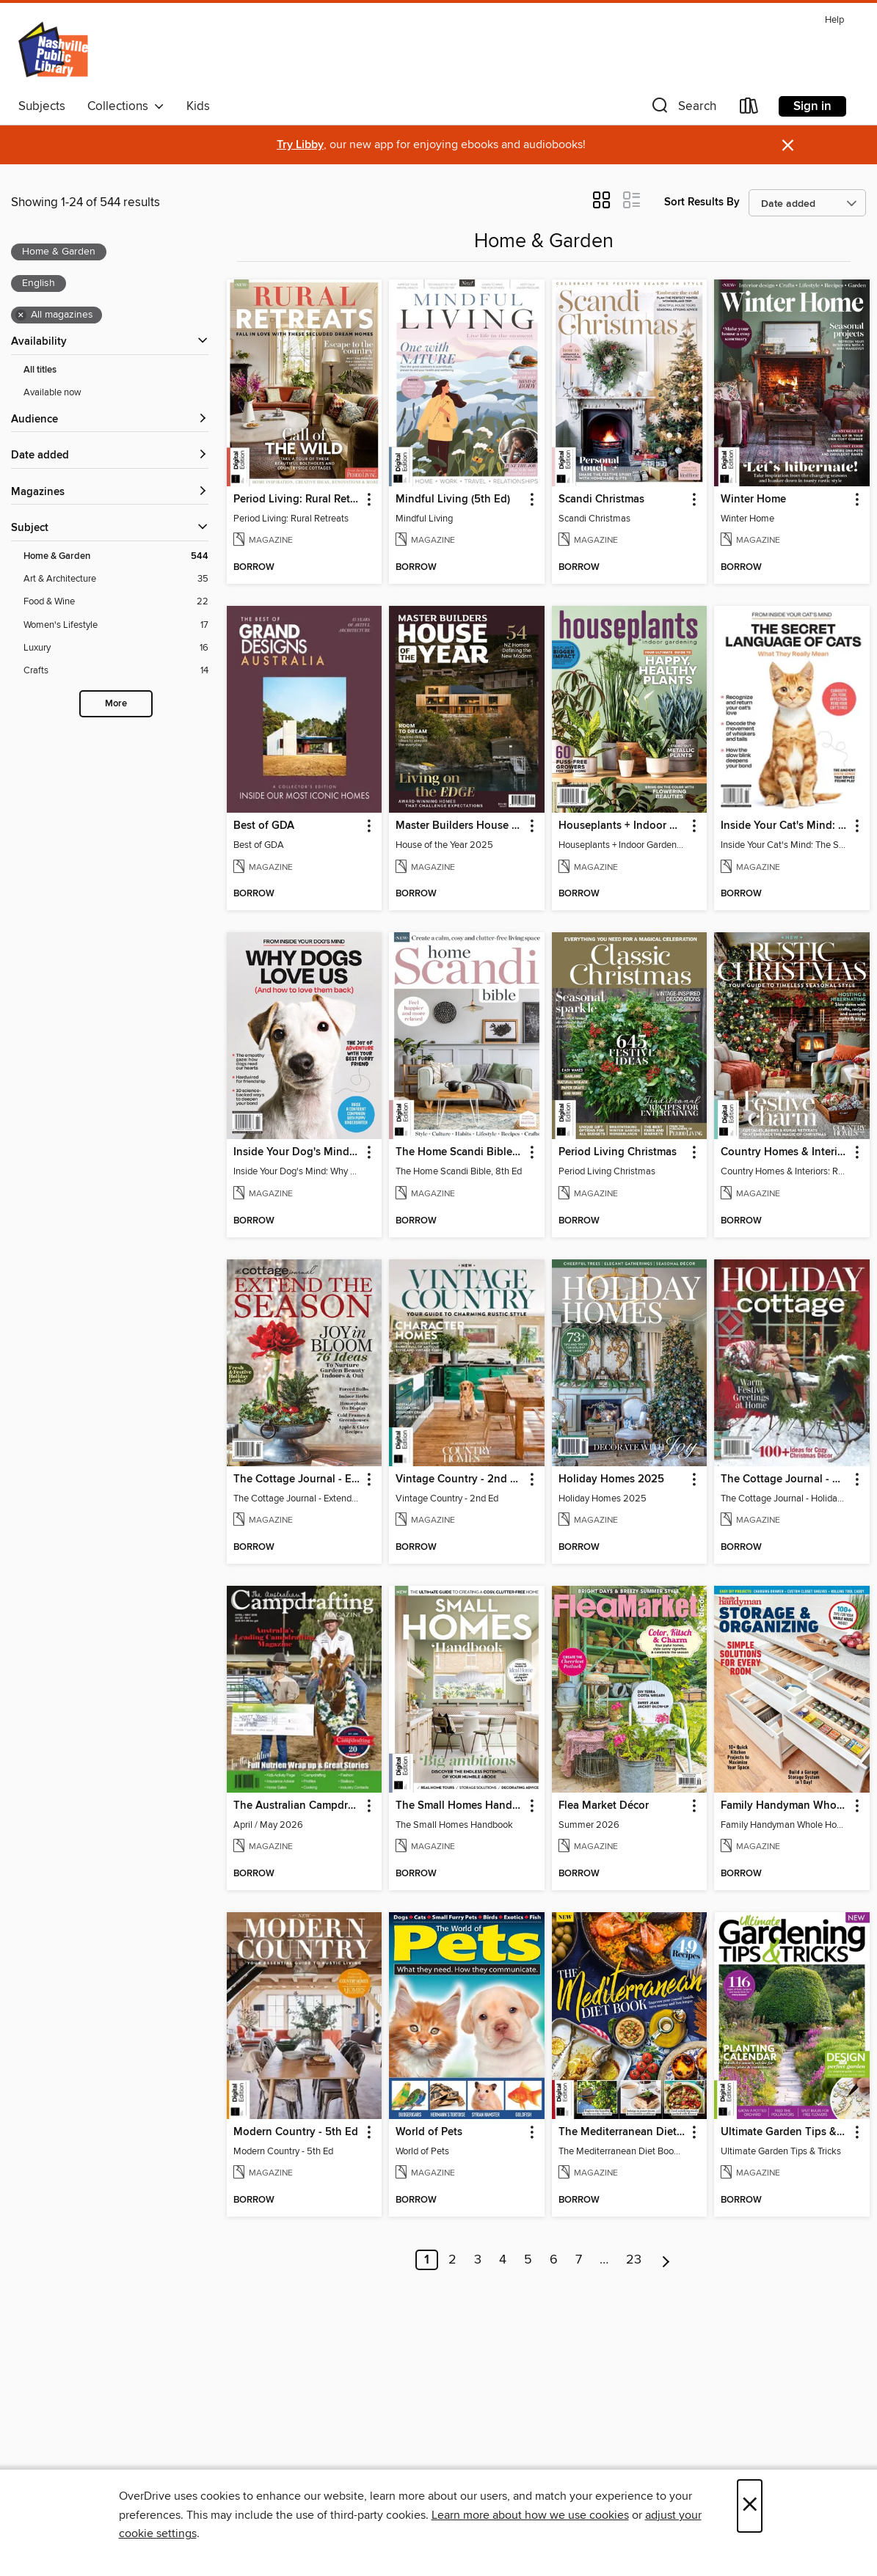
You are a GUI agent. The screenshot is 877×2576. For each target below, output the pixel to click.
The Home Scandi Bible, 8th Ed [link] (460, 1152)
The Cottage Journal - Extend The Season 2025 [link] (297, 1479)
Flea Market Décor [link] (603, 1805)
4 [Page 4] (502, 2260)
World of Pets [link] (429, 2132)
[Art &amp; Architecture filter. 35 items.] (115, 579)
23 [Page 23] (633, 2260)
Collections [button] (125, 106)
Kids (198, 106)
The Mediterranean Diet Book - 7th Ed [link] (622, 2132)
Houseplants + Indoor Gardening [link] (622, 826)
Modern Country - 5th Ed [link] (295, 2132)
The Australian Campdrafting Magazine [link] (297, 1805)
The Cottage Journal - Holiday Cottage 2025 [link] (785, 1479)
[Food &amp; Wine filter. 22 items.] (115, 602)
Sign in (812, 106)
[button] (682, 109)
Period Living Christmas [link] (617, 1152)
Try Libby (300, 145)
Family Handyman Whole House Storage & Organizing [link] (785, 1805)
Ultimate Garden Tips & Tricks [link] (785, 2132)
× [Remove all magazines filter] (21, 315)
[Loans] (749, 109)
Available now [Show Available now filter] (52, 392)
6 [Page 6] (554, 2260)
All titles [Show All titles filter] (40, 370)
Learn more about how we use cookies (530, 2515)
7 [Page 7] (578, 2260)
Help (834, 20)
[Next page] (666, 2260)
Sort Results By (702, 202)
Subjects (41, 106)
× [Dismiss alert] (788, 145)
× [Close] (749, 2506)
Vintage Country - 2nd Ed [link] (459, 1479)
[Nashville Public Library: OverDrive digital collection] (54, 51)
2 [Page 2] (452, 2260)
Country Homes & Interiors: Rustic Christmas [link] (785, 1152)
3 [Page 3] (477, 2260)
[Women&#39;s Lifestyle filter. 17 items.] (115, 625)
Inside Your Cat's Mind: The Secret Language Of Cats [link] (785, 826)
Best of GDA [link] (263, 826)
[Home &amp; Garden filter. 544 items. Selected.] (115, 556)
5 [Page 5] (528, 2260)
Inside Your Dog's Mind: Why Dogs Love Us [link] (297, 1152)
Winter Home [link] (753, 499)
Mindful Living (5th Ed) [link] (453, 499)
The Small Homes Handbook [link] (460, 1805)
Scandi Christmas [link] (601, 499)
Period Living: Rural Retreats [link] (297, 499)
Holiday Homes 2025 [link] (611, 1479)
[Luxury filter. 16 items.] (115, 648)
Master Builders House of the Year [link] (460, 826)
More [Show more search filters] (116, 704)
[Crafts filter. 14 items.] (115, 670)
